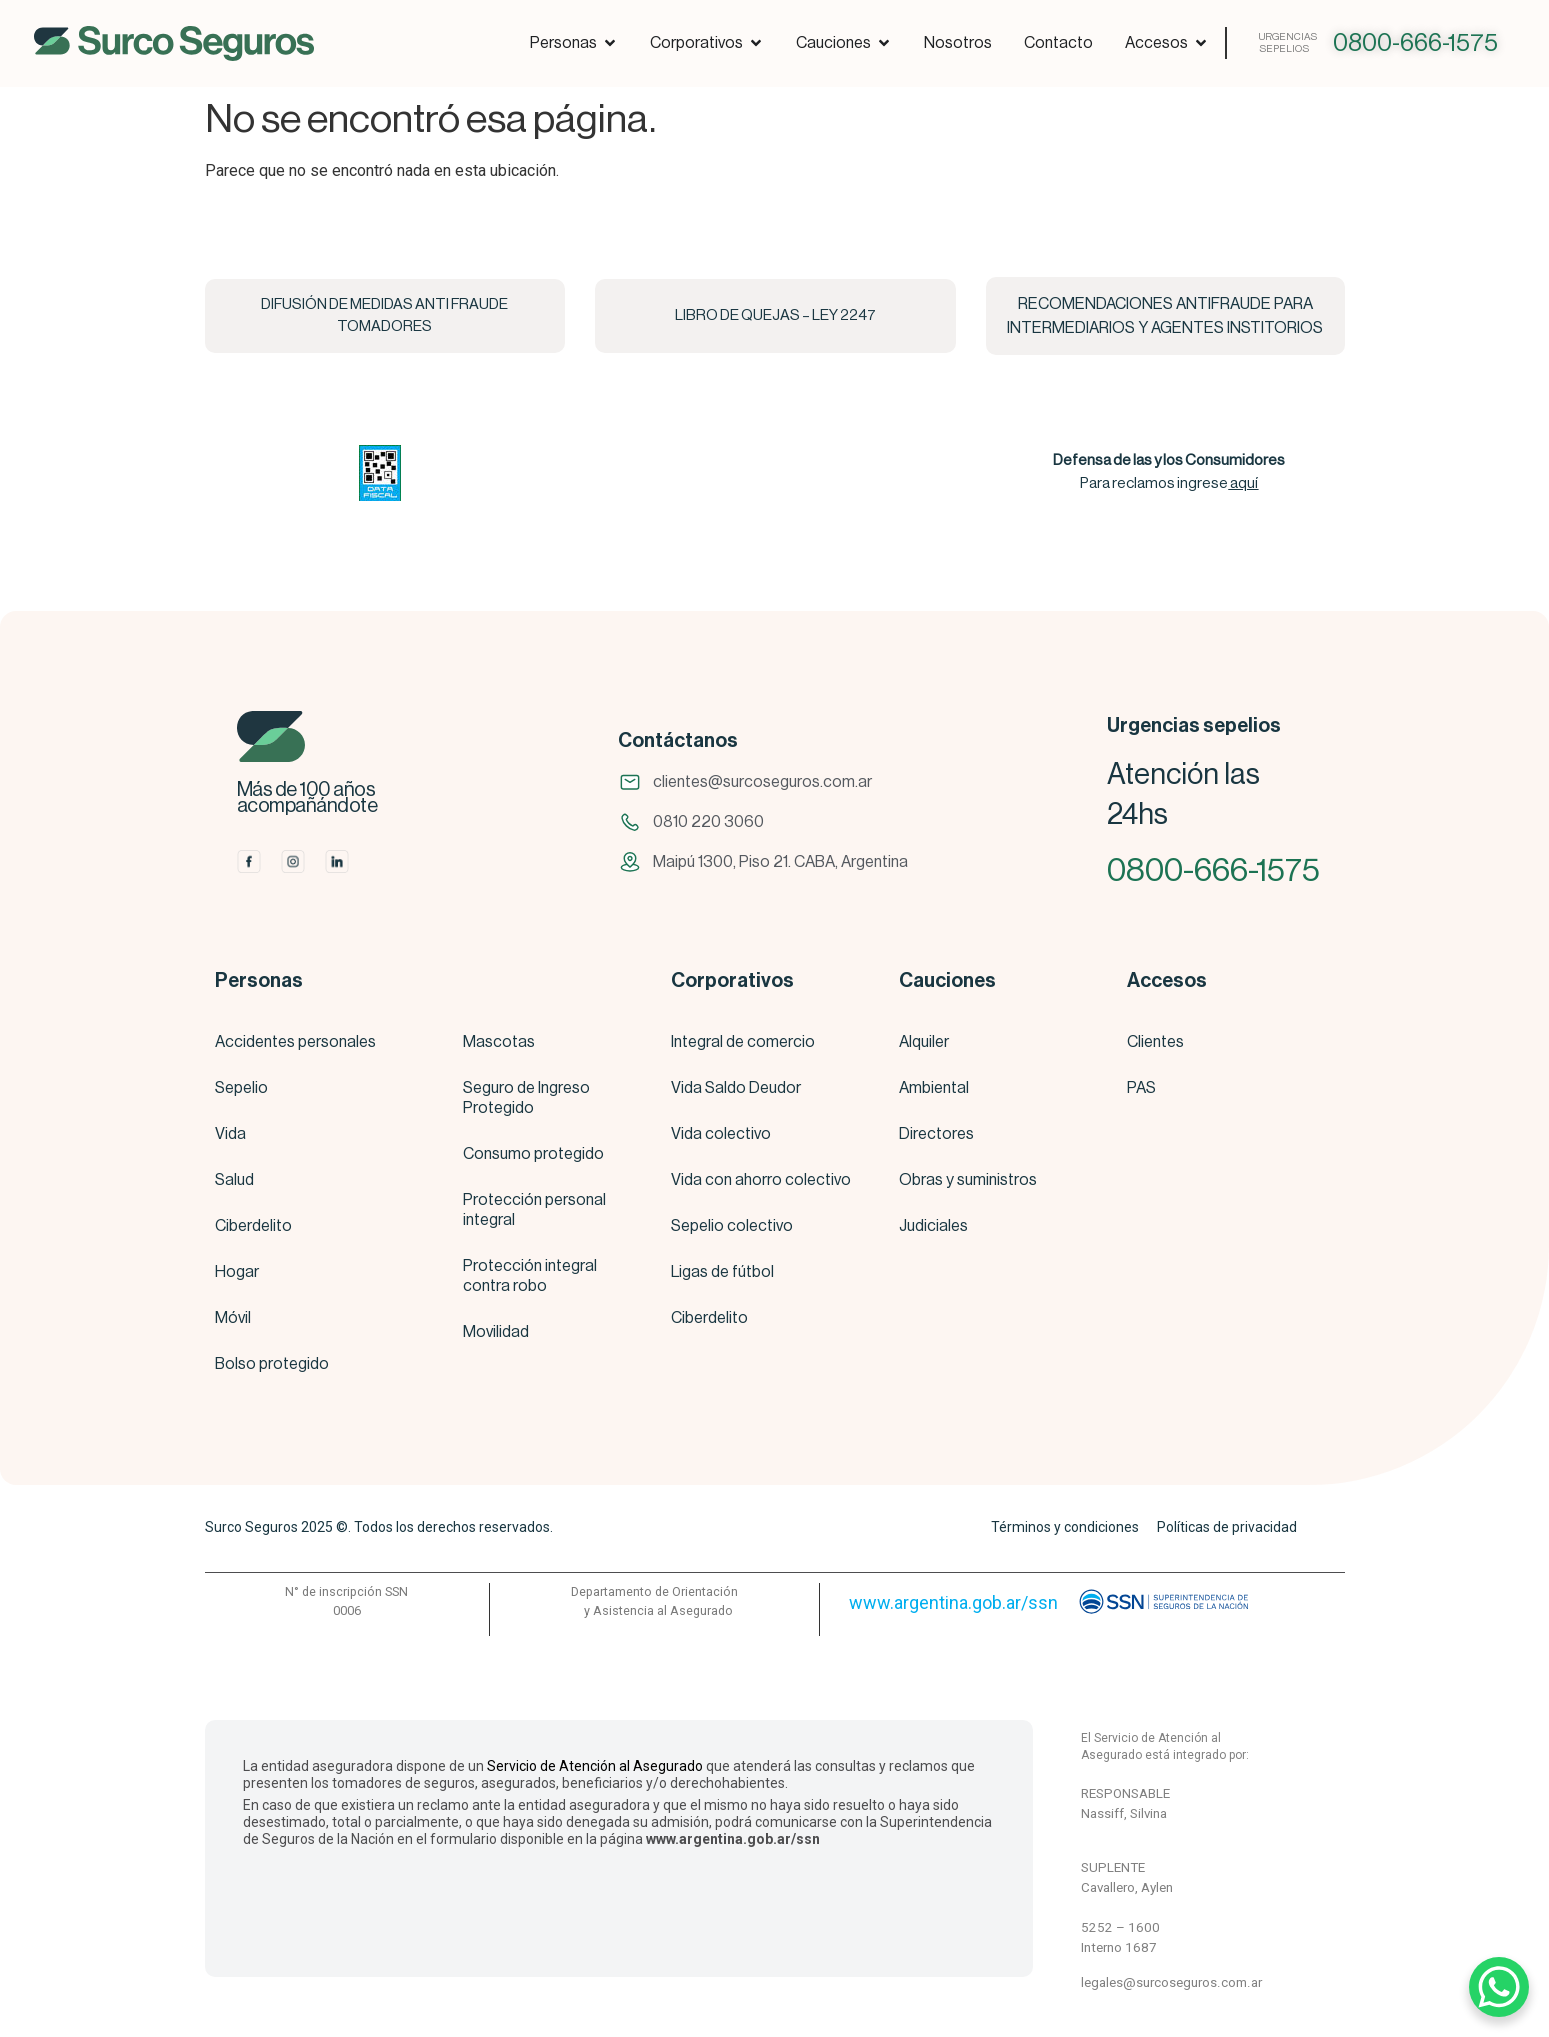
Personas (259, 981)
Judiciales (933, 1226)
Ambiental (934, 1088)
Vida (230, 1134)
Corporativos (732, 981)
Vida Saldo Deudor (736, 1088)
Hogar (237, 1272)
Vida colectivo (721, 1134)
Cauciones (947, 981)
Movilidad (496, 1332)
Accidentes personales (295, 1042)
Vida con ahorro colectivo (761, 1180)
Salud (234, 1180)
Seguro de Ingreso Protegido (526, 1098)
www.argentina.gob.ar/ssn (953, 1602)
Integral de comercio (743, 1042)
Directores (936, 1134)
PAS (1141, 1088)
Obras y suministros (968, 1180)
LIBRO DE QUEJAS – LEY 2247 (775, 315)
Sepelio (241, 1088)
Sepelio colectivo (732, 1226)
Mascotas (499, 1042)
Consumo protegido (533, 1154)
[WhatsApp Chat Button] (1499, 1987)
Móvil (233, 1318)
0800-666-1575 (1415, 43)
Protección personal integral (534, 1210)
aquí (1244, 483)
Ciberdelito (253, 1226)
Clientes (1155, 1042)
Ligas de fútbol (722, 1272)
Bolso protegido (272, 1364)
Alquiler (924, 1042)
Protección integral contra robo (530, 1276)
